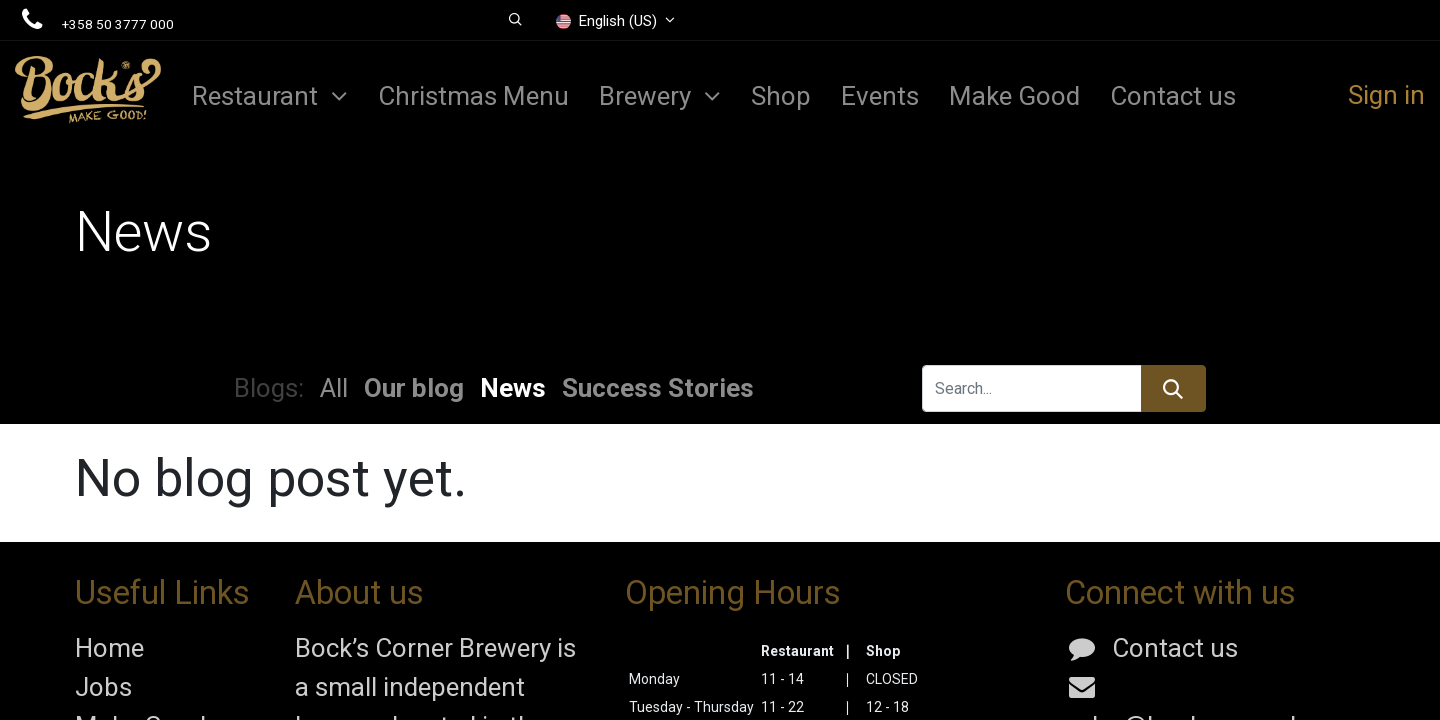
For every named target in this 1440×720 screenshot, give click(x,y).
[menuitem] (473, 96)
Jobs (103, 687)
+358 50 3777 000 (118, 24)
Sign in (1386, 95)
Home (109, 648)
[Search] (1173, 388)
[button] (515, 20)
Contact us (1175, 648)
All (334, 388)
